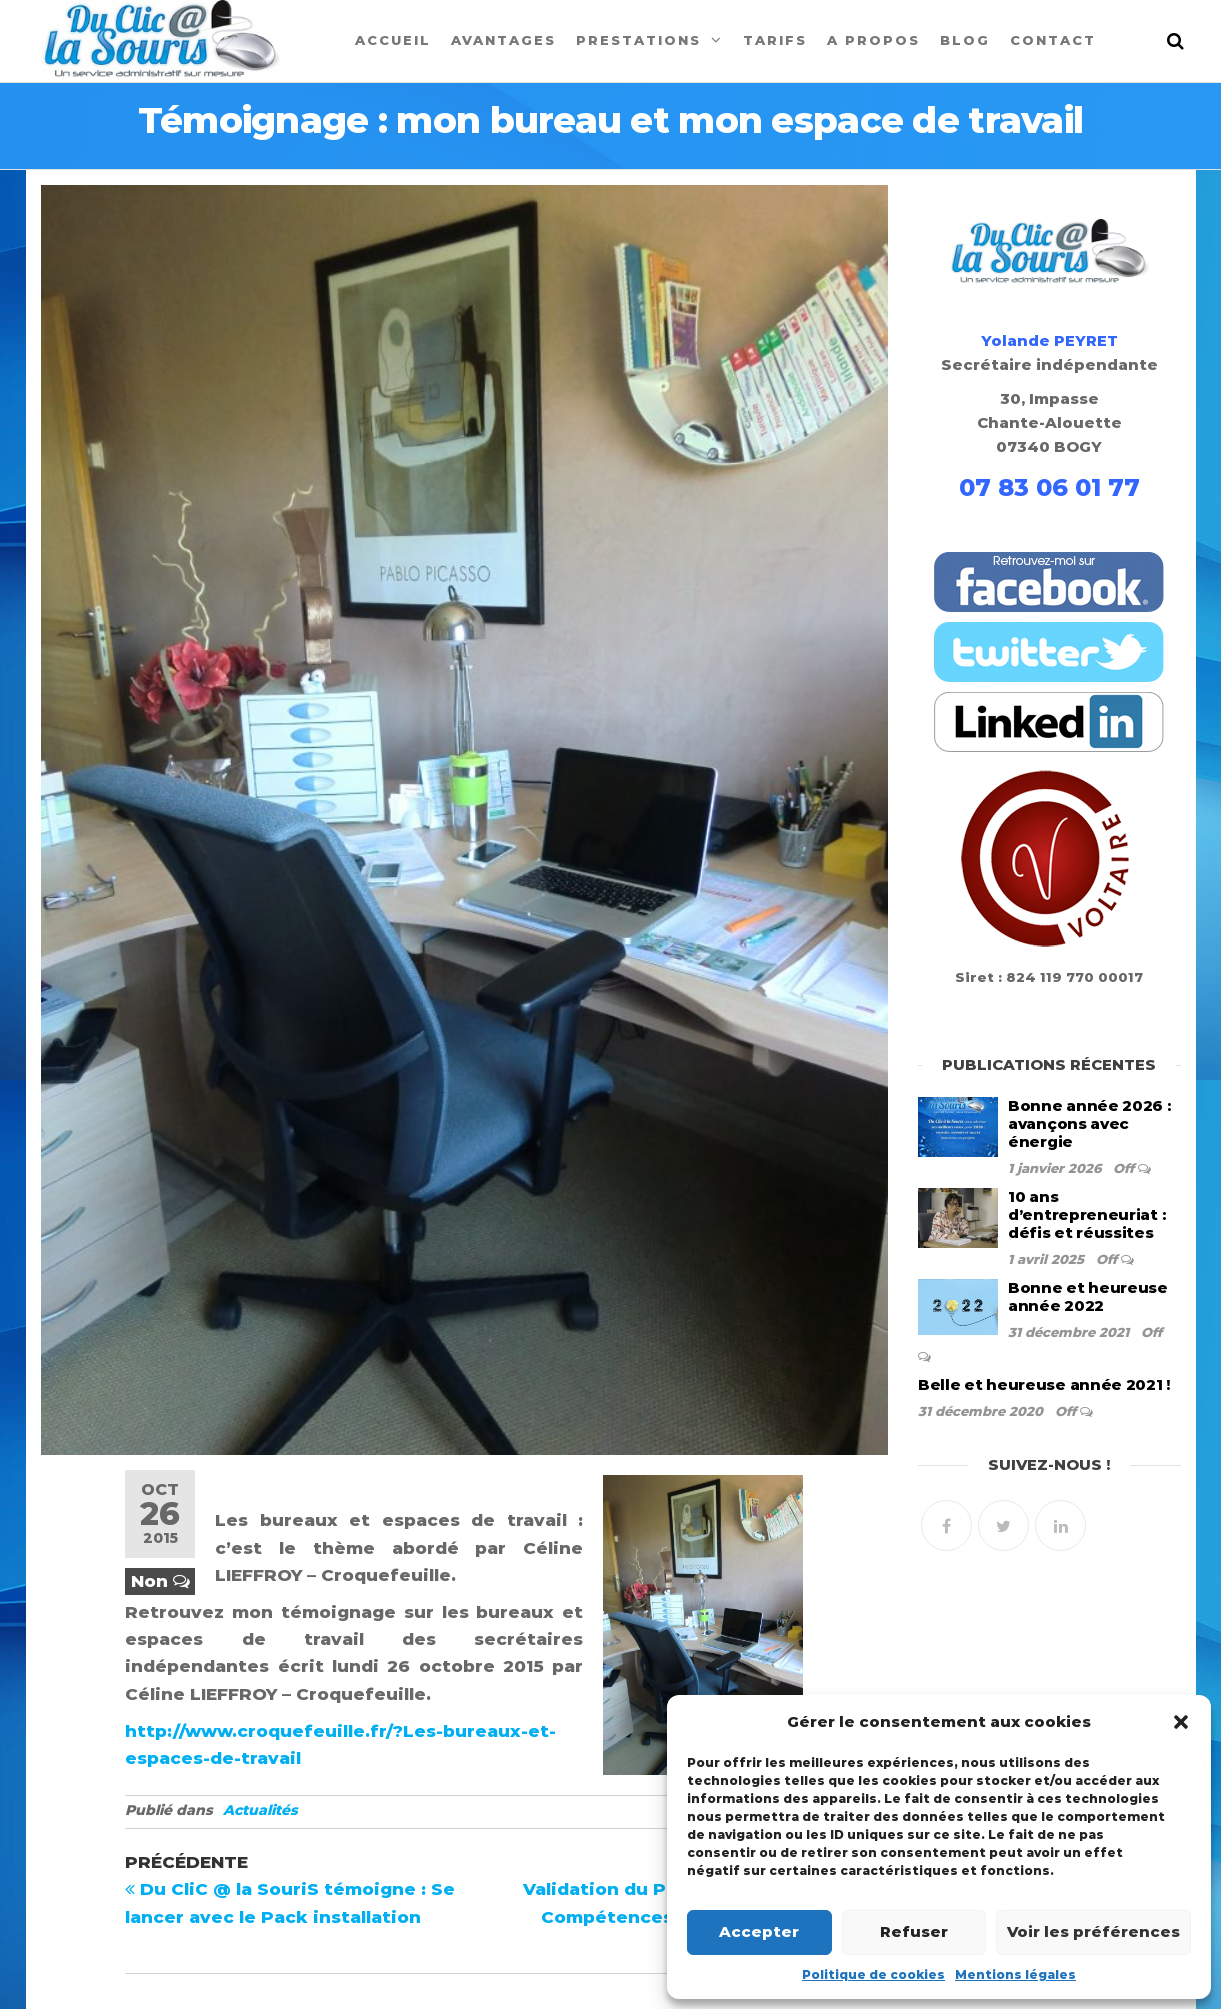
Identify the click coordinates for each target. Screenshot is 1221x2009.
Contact (1053, 40)
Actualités (260, 1810)
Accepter (759, 1931)
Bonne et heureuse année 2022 (1088, 1296)
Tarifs (775, 40)
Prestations (638, 40)
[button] (1181, 1722)
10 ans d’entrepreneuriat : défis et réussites (1086, 1214)
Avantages (503, 40)
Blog (965, 40)
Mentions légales (1015, 1974)
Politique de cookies (873, 1974)
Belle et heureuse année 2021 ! (1044, 1384)
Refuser (914, 1931)
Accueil (393, 40)
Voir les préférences (1093, 1931)
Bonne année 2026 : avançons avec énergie (1089, 1123)
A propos (873, 40)
